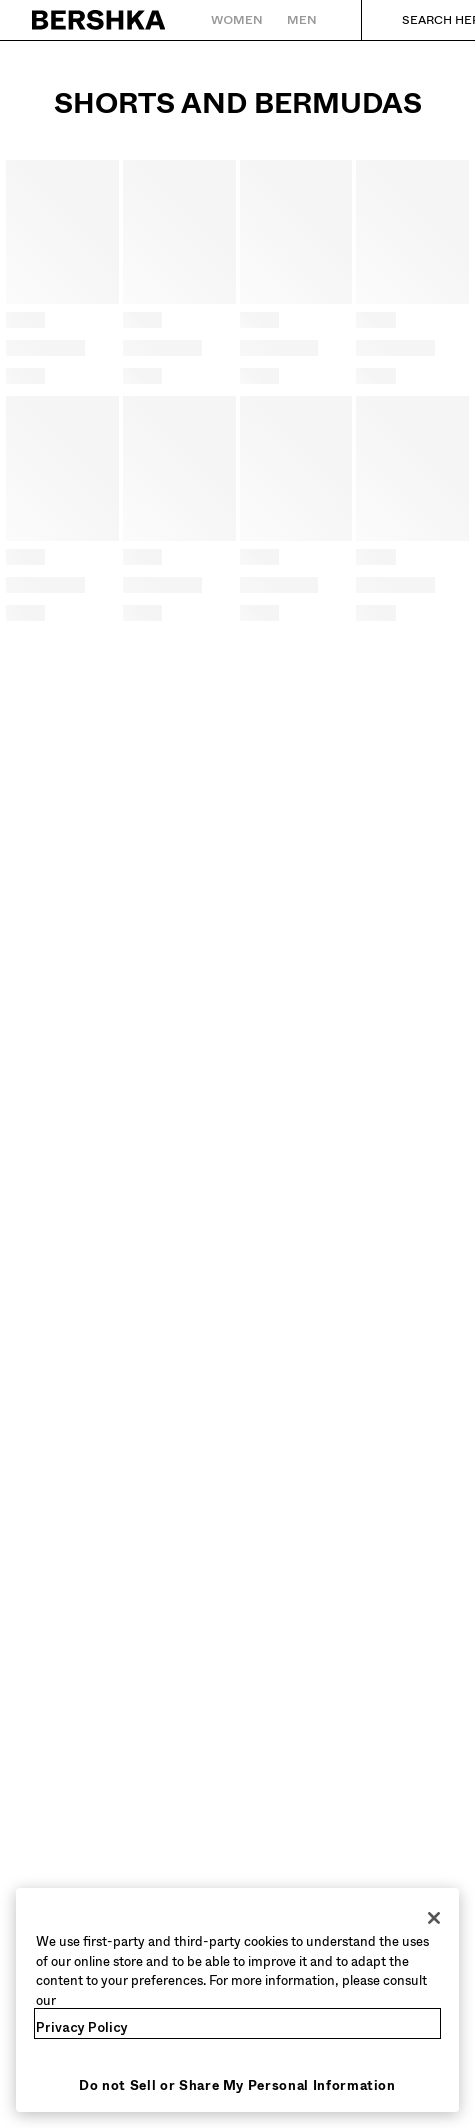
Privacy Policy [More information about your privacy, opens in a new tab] (82, 2027)
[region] (237, 2000)
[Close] (434, 1918)
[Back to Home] (99, 20)
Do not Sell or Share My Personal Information (237, 2085)
